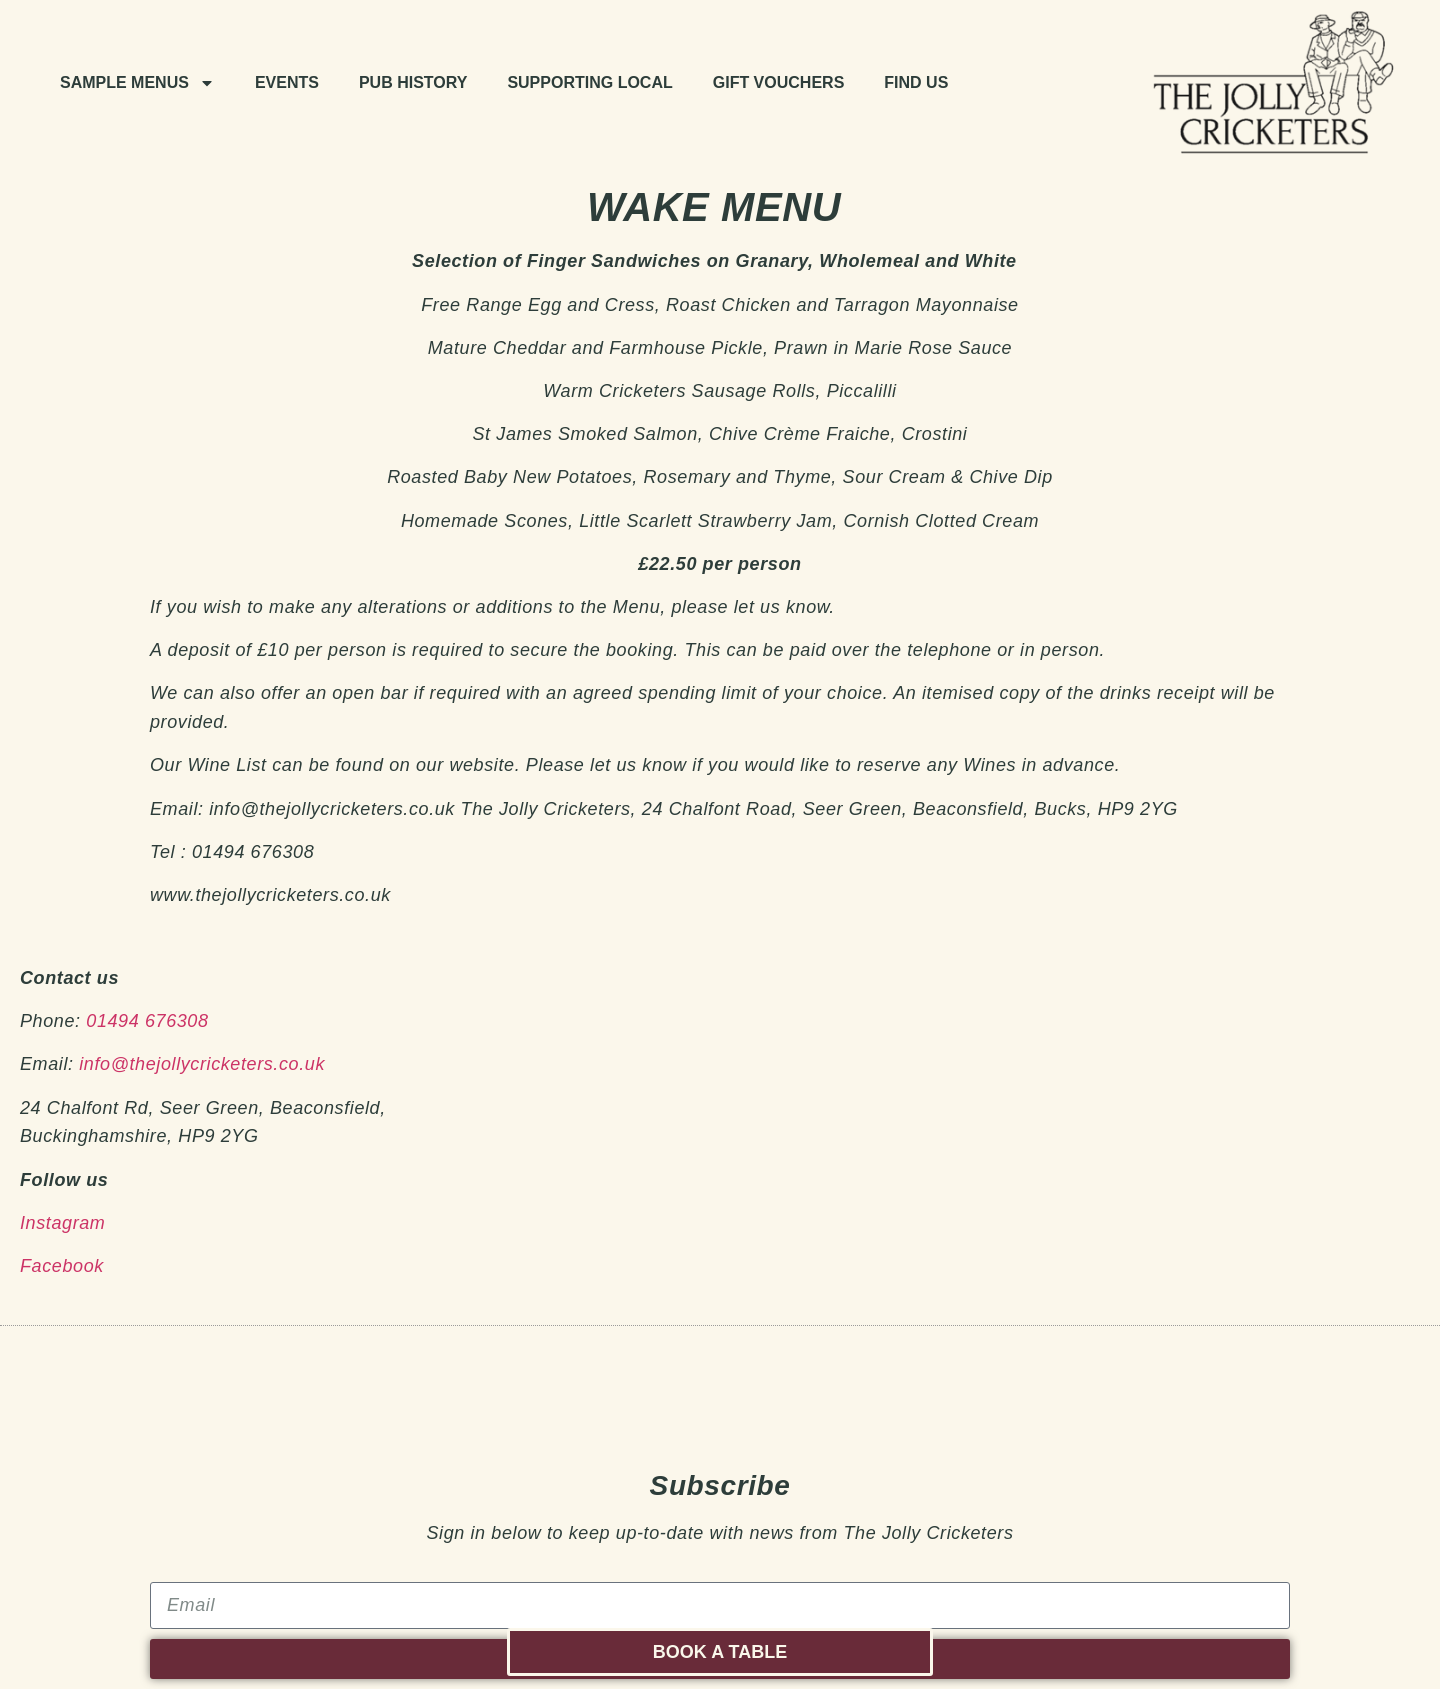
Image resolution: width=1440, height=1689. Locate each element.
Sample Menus (137, 83)
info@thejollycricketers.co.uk (202, 1064)
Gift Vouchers (779, 82)
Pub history (413, 82)
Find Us (916, 82)
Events (287, 82)
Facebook (62, 1266)
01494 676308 (147, 1021)
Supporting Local (589, 82)
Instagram (62, 1223)
